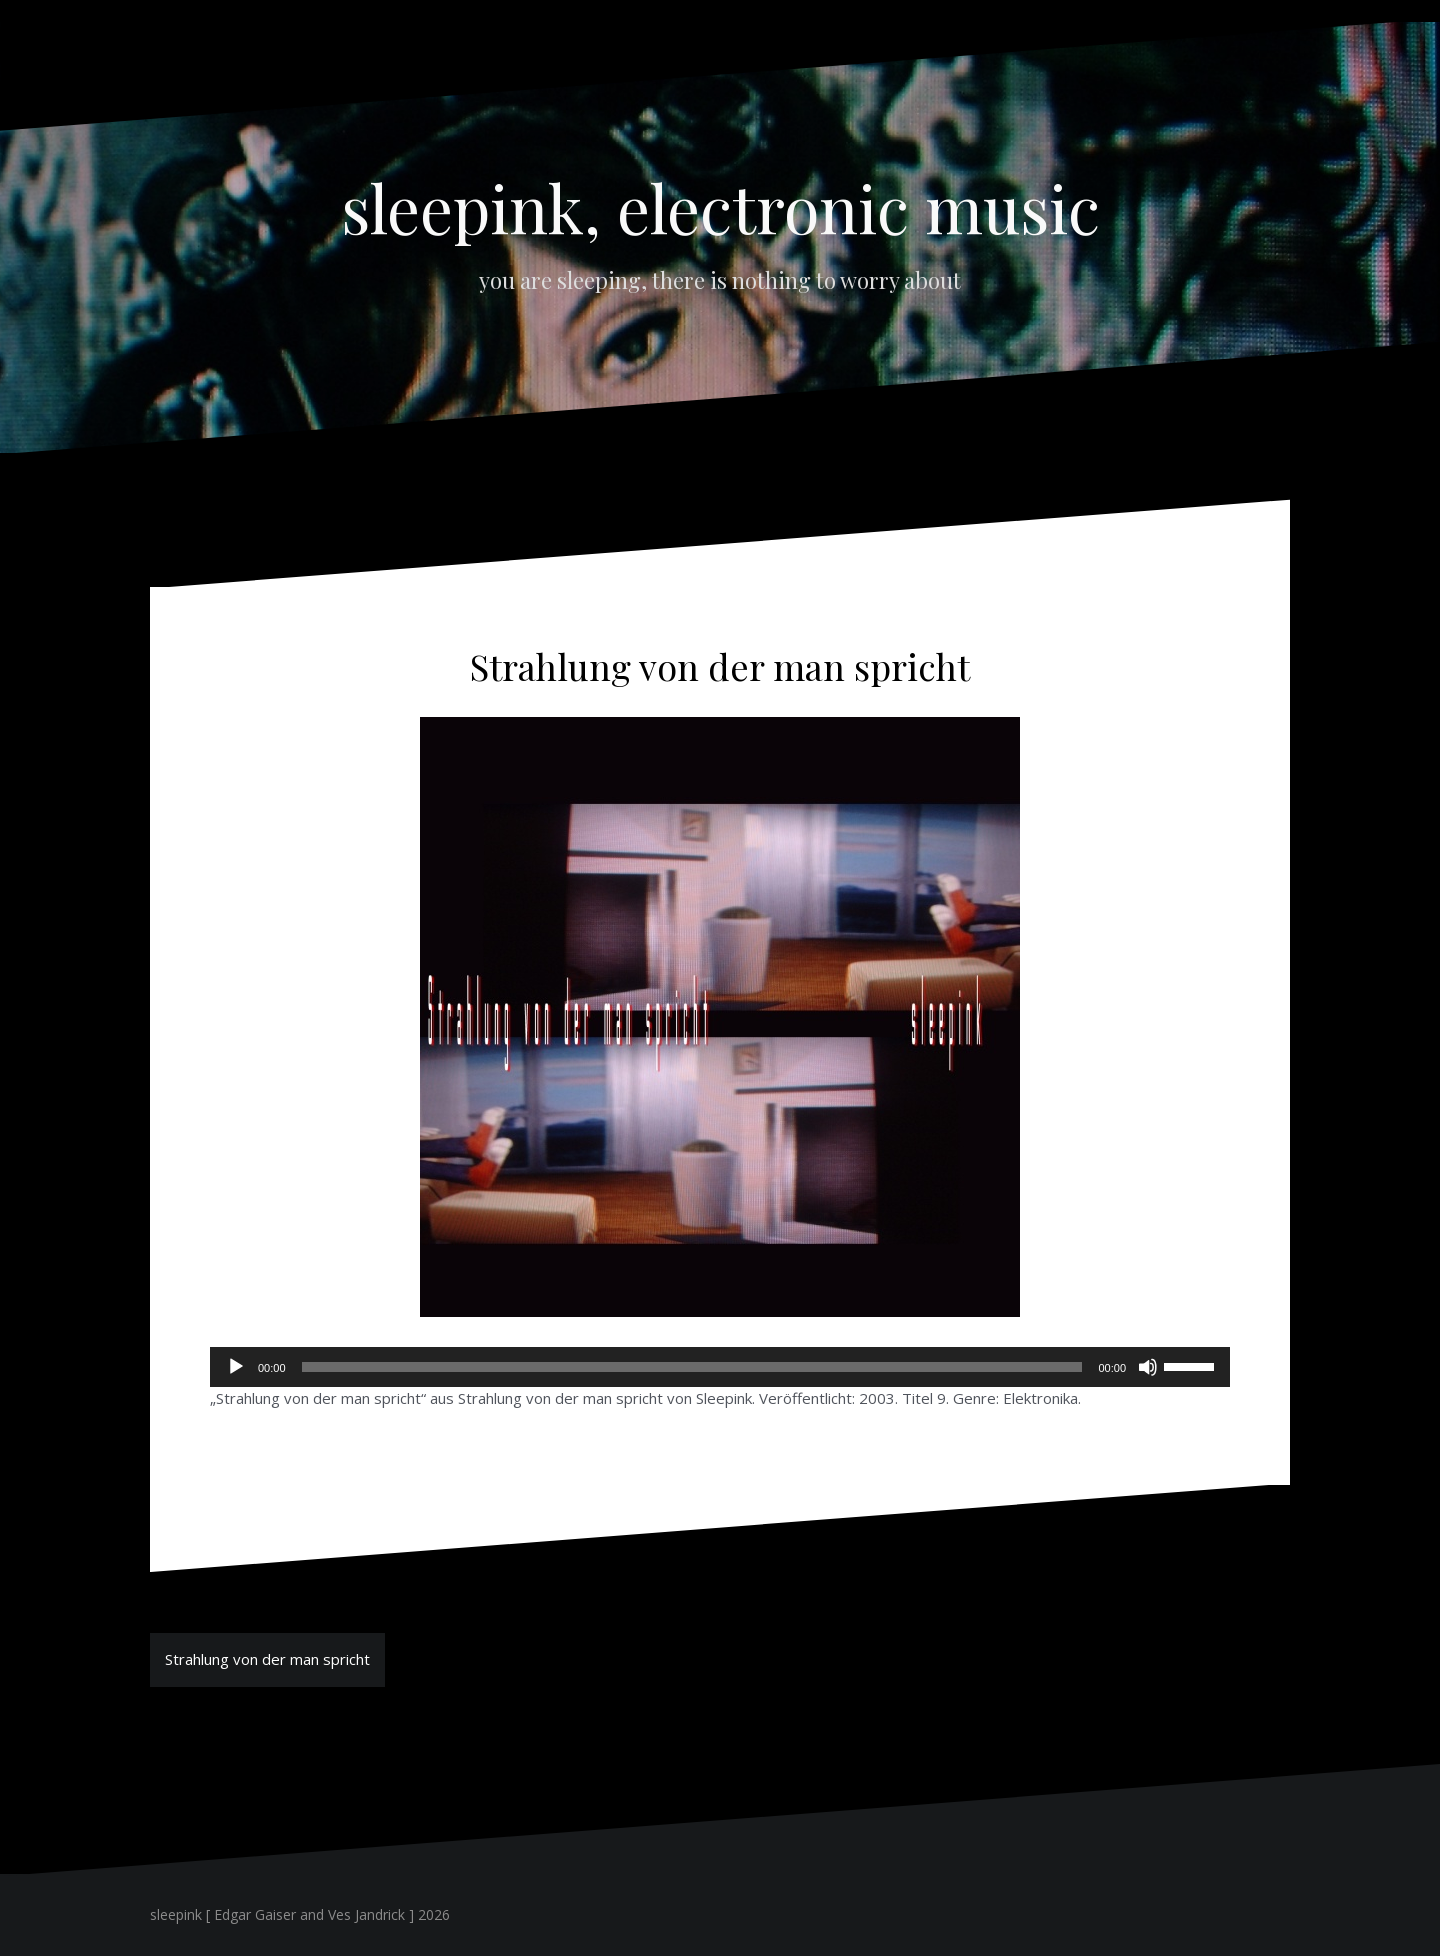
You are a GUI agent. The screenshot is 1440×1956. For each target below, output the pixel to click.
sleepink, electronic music (720, 207)
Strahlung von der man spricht (267, 1659)
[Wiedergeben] (236, 1367)
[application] (720, 1367)
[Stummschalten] (1148, 1367)
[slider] (692, 1367)
